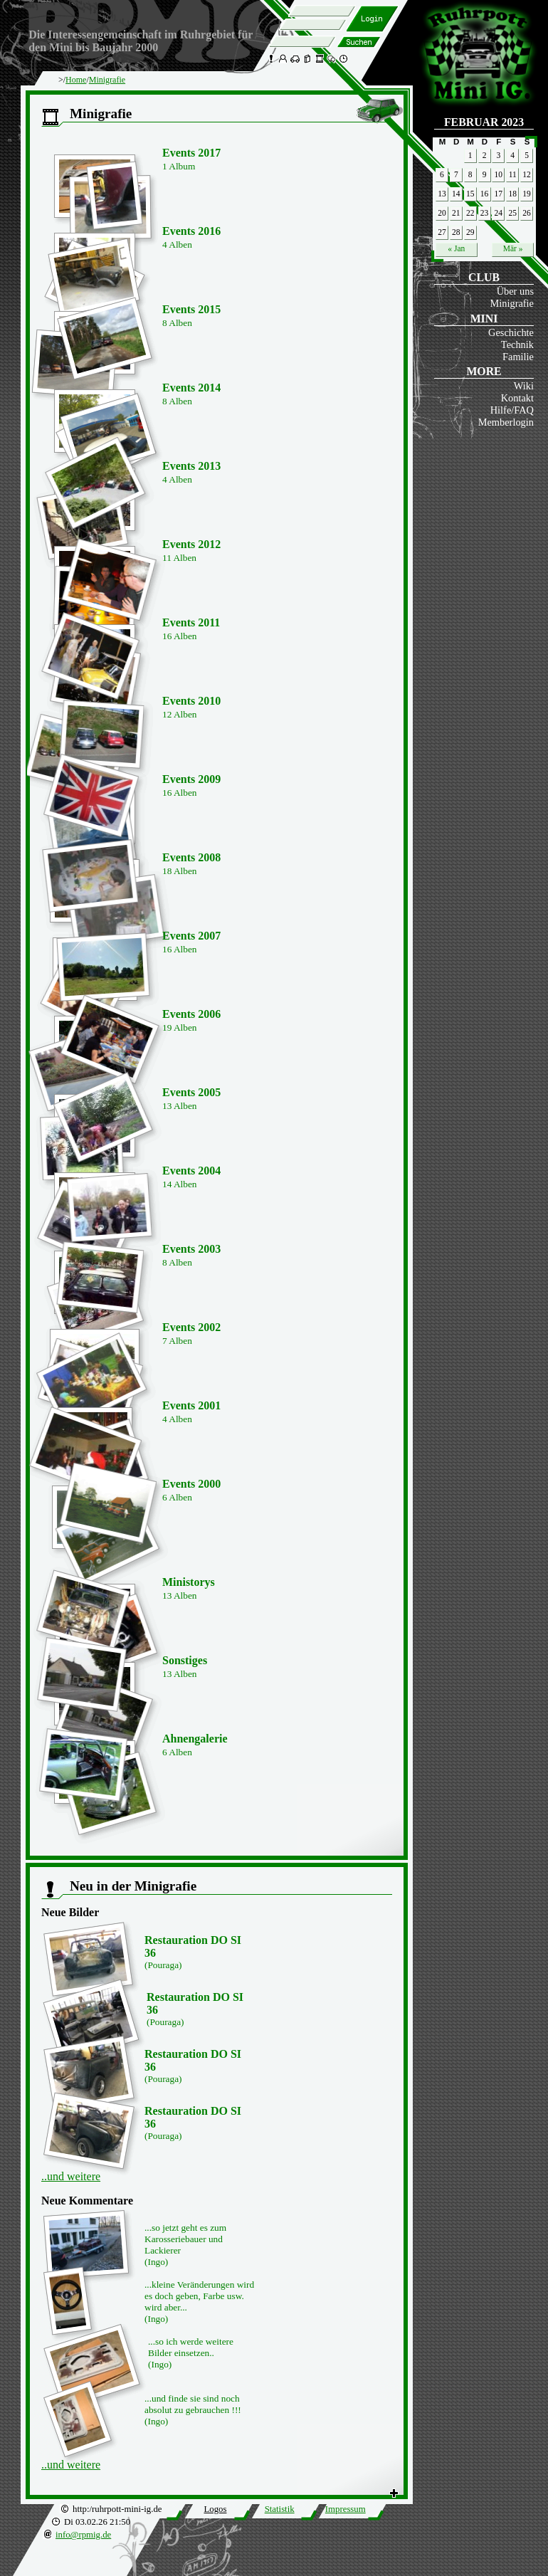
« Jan (456, 248)
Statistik (280, 2509)
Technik (517, 344)
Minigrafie (512, 303)
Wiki (524, 385)
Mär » (513, 248)
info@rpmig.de (83, 2535)
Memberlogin (506, 422)
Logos (215, 2509)
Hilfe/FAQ (512, 410)
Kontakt (517, 398)
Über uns (515, 291)
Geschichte (511, 332)
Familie (518, 356)
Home (75, 80)
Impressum (345, 2509)
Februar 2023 (484, 122)
